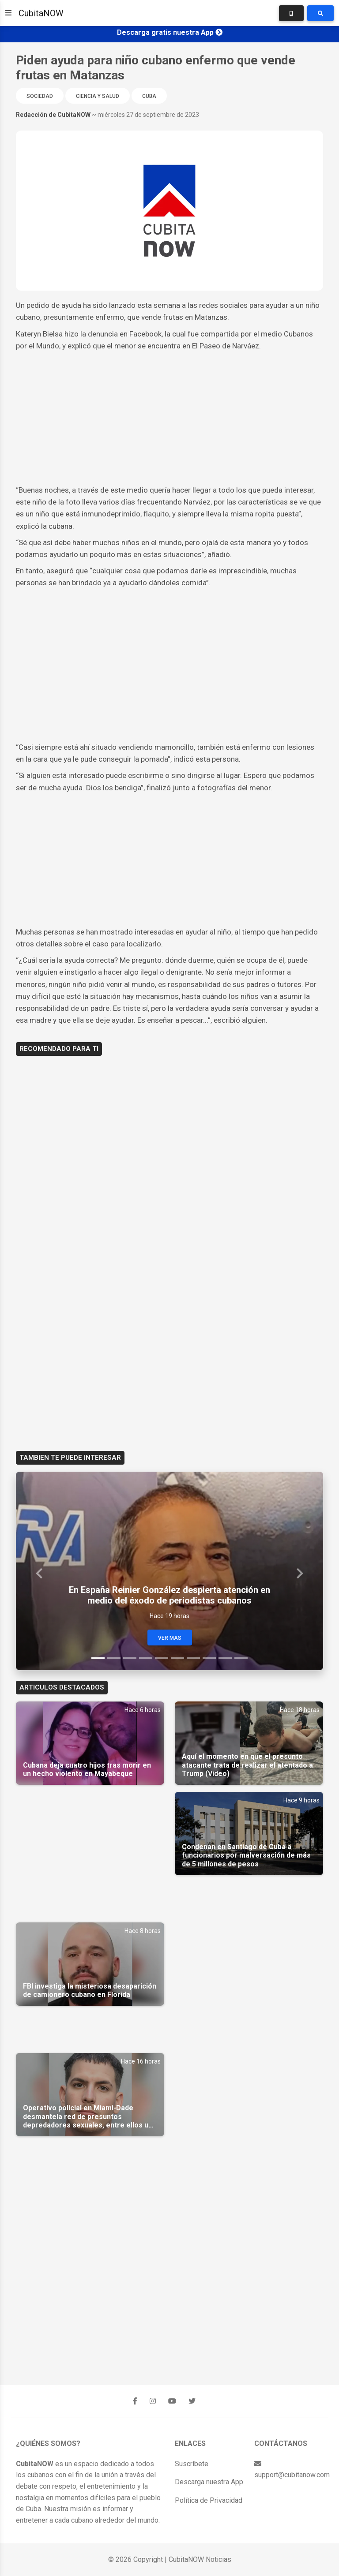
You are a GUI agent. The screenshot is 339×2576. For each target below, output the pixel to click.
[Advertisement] (169, 418)
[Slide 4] (145, 1658)
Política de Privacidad (208, 2500)
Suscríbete (191, 2464)
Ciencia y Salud (97, 96)
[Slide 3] (129, 1658)
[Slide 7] (193, 1658)
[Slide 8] (209, 1658)
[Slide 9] (225, 1658)
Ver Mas (169, 1638)
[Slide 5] (161, 1658)
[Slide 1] (98, 1658)
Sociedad (39, 96)
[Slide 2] (114, 1658)
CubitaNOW (41, 13)
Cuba (149, 96)
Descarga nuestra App (209, 2482)
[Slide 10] (241, 1658)
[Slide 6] (177, 1658)
